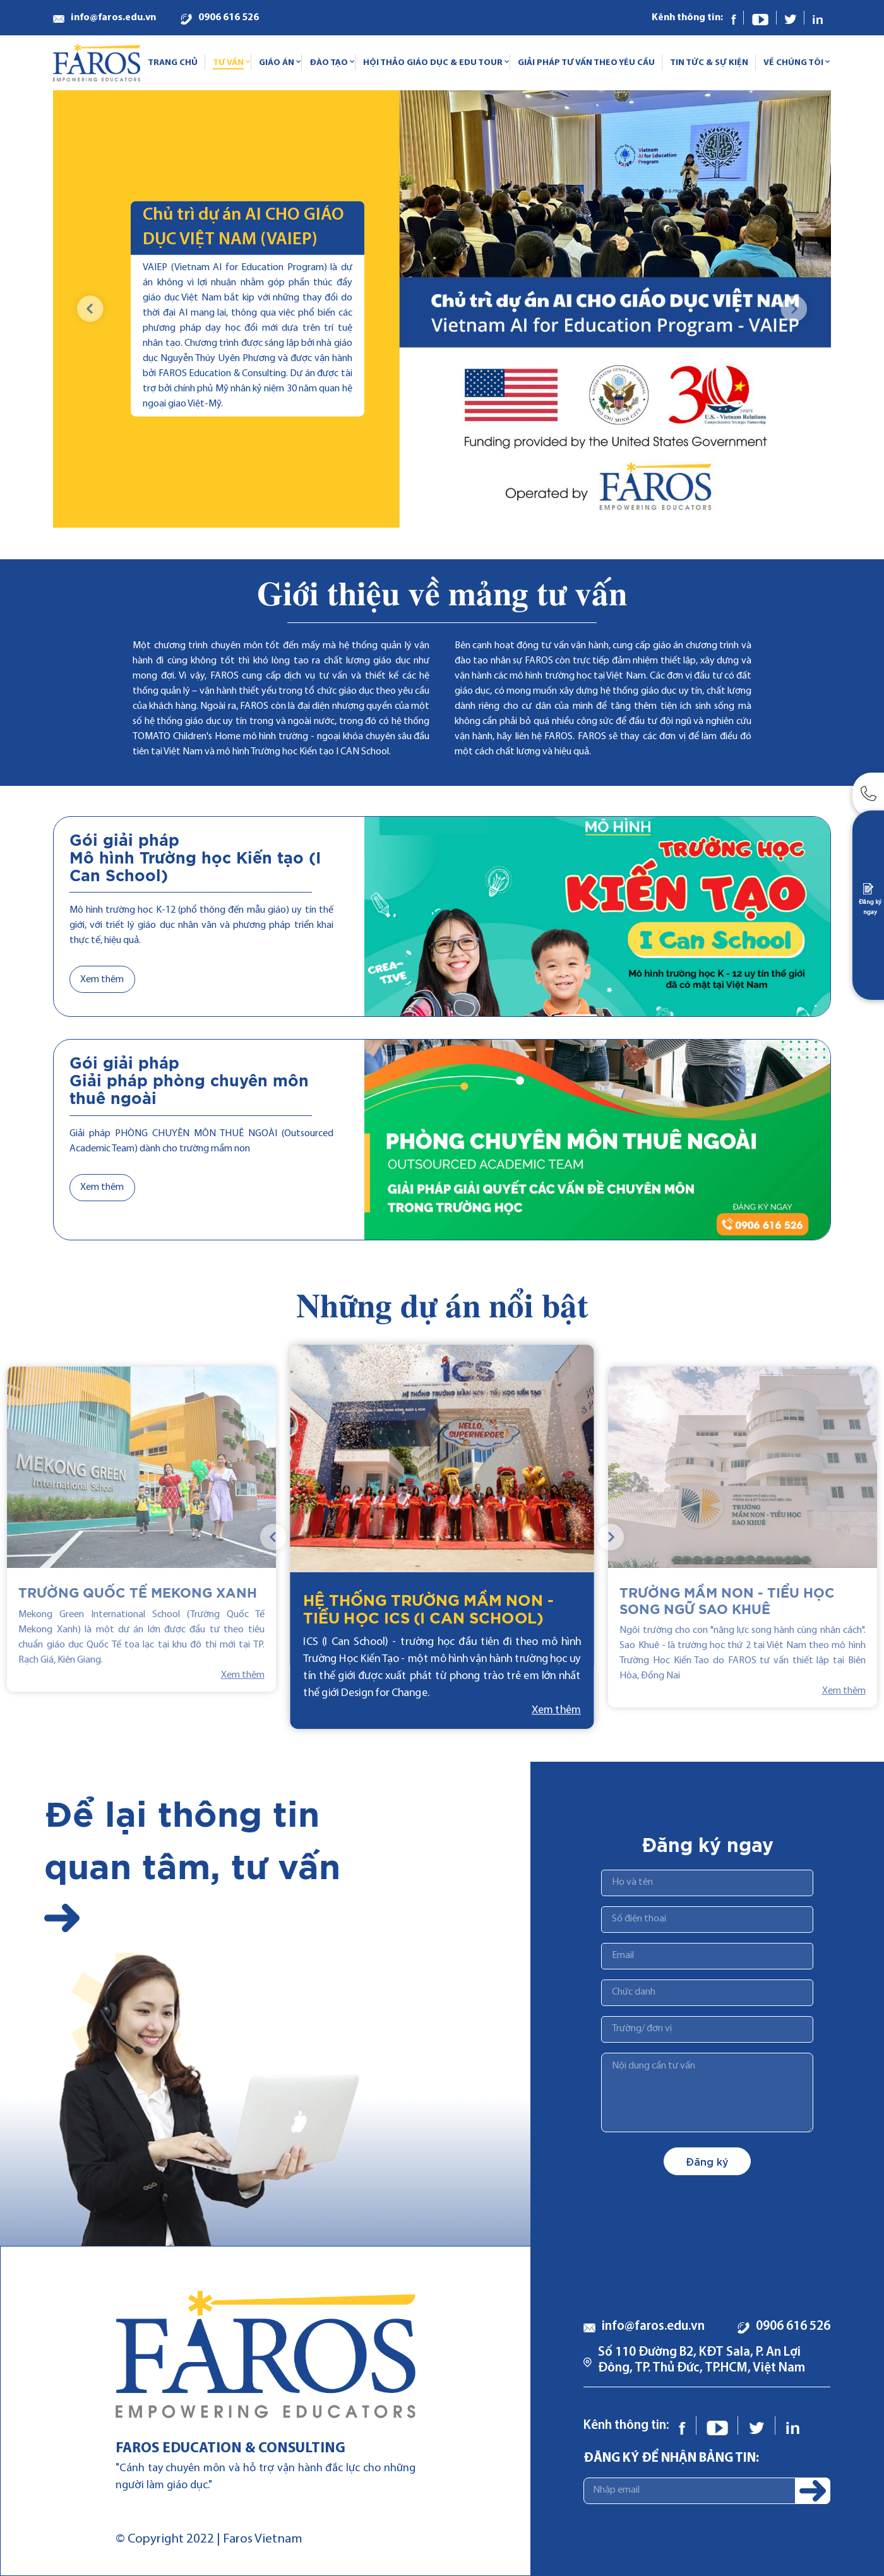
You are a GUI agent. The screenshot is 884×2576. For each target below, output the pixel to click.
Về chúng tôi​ (793, 63)
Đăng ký (707, 2161)
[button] (731, 500)
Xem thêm (102, 980)
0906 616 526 (228, 18)
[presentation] (91, 309)
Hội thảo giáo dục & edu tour (433, 63)
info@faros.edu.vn (113, 18)
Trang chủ (173, 63)
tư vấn (228, 63)
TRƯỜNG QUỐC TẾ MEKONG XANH (137, 1593)
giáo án (276, 63)
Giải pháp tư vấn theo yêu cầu (586, 63)
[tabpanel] (442, 1537)
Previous (274, 1537)
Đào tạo (328, 63)
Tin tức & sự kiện (709, 63)
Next (610, 1537)
